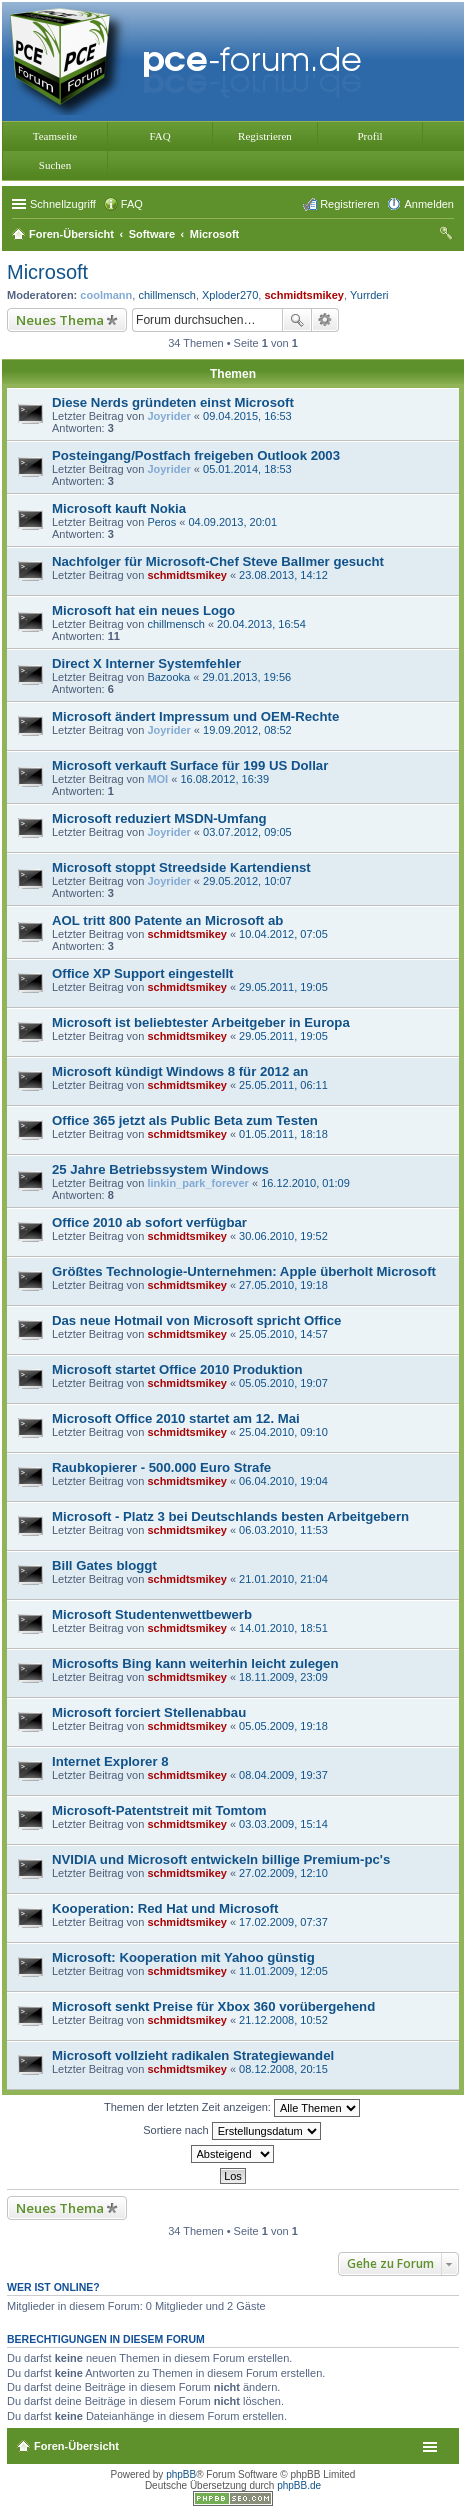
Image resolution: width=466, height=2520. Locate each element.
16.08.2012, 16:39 (224, 779)
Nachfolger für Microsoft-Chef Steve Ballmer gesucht (218, 561)
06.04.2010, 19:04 (283, 1481)
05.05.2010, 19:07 (283, 1383)
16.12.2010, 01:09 (305, 1183)
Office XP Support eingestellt (142, 973)
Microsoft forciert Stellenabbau (149, 1712)
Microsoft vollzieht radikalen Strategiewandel (193, 2055)
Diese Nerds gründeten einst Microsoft (173, 402)
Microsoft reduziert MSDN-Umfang (159, 818)
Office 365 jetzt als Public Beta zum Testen (185, 1120)
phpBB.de (299, 2485)
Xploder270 (230, 295)
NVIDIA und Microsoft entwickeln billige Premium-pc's (221, 1859)
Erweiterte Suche (325, 320)
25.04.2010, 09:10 (283, 1432)
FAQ (159, 136)
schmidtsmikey (303, 295)
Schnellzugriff (63, 204)
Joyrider (168, 416)
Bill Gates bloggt (104, 1565)
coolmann (106, 295)
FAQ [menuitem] (132, 204)
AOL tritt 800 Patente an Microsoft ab (167, 920)
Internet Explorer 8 (110, 1761)
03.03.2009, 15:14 (283, 1824)
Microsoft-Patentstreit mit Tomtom (159, 1810)
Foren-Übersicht (76, 2446)
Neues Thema (60, 320)
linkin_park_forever (198, 1183)
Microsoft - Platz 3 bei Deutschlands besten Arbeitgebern (230, 1516)
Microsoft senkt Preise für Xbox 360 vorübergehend (213, 2006)
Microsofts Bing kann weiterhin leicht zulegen (195, 1663)
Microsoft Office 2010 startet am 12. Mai (176, 1418)
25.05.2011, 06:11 (283, 1085)
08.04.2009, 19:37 (283, 1775)
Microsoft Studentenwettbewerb (152, 1614)
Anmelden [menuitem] (429, 204)
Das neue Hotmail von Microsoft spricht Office (196, 1320)
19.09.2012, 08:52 (247, 730)
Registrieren (265, 136)
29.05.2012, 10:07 (247, 881)
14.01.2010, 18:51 (283, 1628)
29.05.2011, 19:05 (283, 987)
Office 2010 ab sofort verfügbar (149, 1222)
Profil (369, 136)
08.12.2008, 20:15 (283, 2069)
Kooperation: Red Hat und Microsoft (165, 1908)
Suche (297, 320)
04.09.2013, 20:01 (232, 522)
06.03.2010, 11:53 (283, 1530)
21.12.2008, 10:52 (283, 2020)
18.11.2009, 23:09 (283, 1677)
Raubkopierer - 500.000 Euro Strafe (161, 1467)
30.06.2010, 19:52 (283, 1236)
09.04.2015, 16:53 (247, 416)
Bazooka (168, 677)
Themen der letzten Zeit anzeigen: (232, 2108)
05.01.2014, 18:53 (247, 469)
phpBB (181, 2474)
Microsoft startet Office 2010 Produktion (177, 1369)
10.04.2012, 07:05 (283, 934)
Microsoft (47, 272)
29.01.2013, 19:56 (246, 677)
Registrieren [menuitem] (349, 204)
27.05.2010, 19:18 (283, 1285)
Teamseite (55, 136)
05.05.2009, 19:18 (283, 1726)
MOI (157, 779)
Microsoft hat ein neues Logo (143, 610)
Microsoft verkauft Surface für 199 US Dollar (190, 765)
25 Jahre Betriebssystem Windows (160, 1169)
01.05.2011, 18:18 (283, 1134)
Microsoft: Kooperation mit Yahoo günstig (183, 1957)
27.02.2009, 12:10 (283, 1873)
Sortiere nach (231, 2131)
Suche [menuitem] (448, 236)
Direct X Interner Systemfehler (146, 663)
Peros (161, 522)
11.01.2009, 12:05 (283, 1971)
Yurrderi (369, 295)
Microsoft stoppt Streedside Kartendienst (181, 867)
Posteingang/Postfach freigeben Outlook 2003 (196, 455)
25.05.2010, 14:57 (283, 1334)
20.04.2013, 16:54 (261, 624)
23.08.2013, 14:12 (283, 575)
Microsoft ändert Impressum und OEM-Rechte (195, 716)
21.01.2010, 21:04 (283, 1579)
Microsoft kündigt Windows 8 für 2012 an (180, 1071)
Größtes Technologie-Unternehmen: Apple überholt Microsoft (244, 1271)
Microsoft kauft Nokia (119, 508)
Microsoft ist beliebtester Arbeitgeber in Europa (201, 1022)
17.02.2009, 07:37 (283, 1922)
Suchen (55, 165)
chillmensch (166, 295)
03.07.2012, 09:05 (247, 832)
